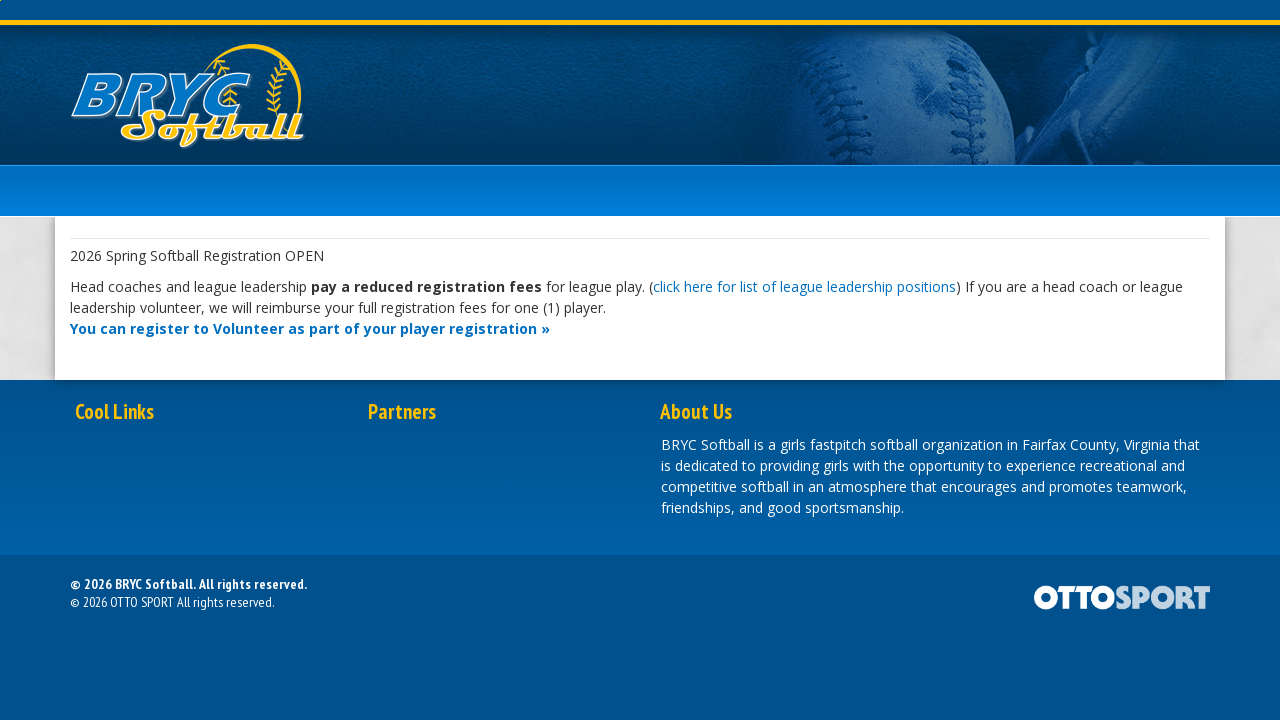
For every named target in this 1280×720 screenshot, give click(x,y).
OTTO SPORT (142, 602)
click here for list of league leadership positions (804, 286)
